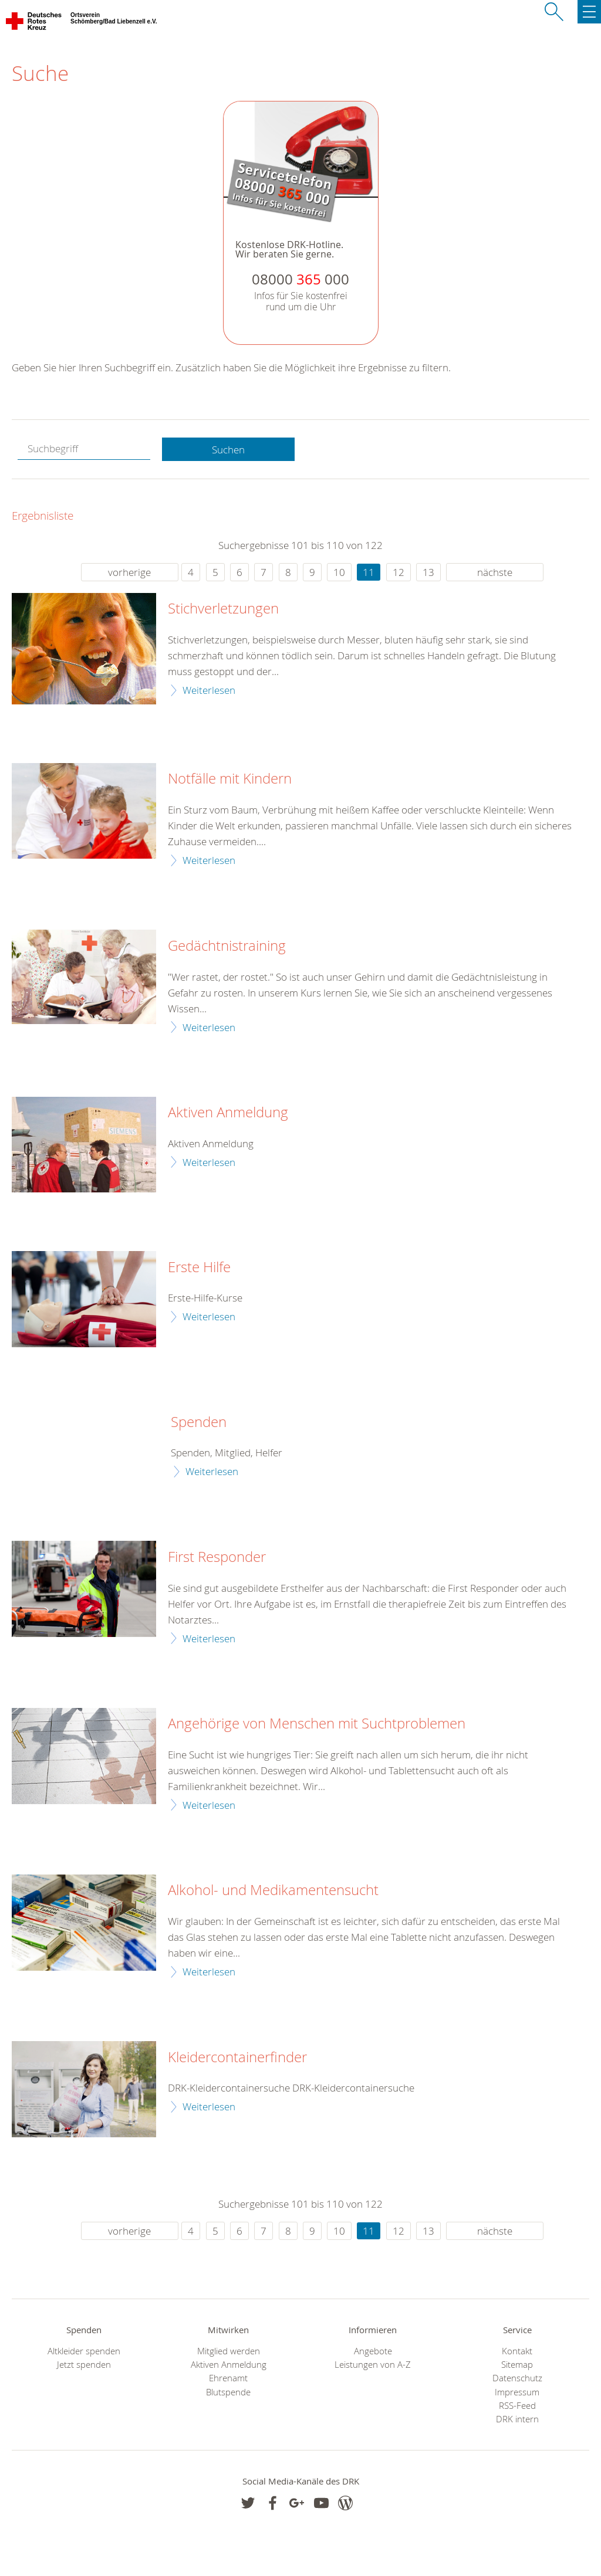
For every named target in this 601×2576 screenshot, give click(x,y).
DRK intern (517, 2419)
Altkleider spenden (84, 2351)
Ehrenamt (228, 2378)
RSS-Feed (517, 2405)
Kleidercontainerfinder (237, 2057)
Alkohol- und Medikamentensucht (273, 1890)
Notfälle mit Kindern (230, 779)
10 (339, 572)
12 (398, 572)
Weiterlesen (209, 690)
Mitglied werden (228, 2351)
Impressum (517, 2392)
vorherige (129, 572)
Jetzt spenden (84, 2364)
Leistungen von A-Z (373, 2364)
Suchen (228, 449)
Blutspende (228, 2392)
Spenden (199, 1422)
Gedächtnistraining (227, 946)
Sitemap (517, 2364)
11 (368, 572)
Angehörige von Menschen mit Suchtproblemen (316, 1724)
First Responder (217, 1557)
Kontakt (517, 2351)
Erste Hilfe (199, 1267)
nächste (494, 572)
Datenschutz (517, 2378)
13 (428, 572)
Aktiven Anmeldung (228, 1112)
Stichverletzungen (223, 609)
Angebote (373, 2351)
